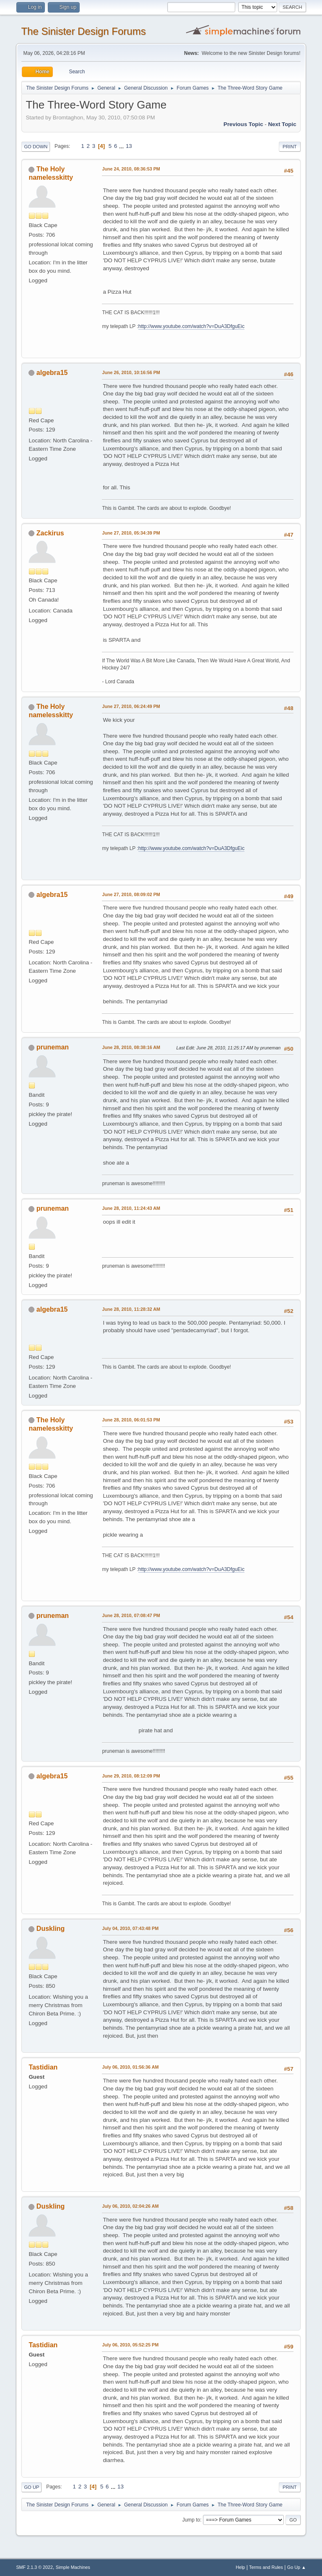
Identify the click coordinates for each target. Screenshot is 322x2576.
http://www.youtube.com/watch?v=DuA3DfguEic (191, 326)
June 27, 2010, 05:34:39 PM (131, 532)
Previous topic (243, 124)
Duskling (50, 1928)
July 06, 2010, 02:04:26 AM (130, 2206)
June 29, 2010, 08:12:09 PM (131, 1775)
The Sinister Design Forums (83, 31)
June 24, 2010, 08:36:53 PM (131, 168)
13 (129, 146)
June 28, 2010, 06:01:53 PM (131, 1419)
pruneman (52, 1047)
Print (290, 146)
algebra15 (52, 372)
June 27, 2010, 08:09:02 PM (131, 894)
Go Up (31, 2487)
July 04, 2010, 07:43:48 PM (130, 1928)
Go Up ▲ (296, 2567)
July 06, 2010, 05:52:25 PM (130, 2344)
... (122, 146)
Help (240, 2567)
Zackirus (50, 533)
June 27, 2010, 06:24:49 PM (131, 706)
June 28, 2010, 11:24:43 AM (131, 1208)
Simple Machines (73, 2567)
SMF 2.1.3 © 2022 (34, 2567)
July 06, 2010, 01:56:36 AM (130, 2067)
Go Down (35, 146)
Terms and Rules (266, 2567)
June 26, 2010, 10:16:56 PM (131, 372)
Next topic (282, 124)
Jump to (191, 2520)
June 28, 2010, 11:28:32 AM (131, 1309)
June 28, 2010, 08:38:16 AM (131, 1047)
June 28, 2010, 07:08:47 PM (131, 1615)
